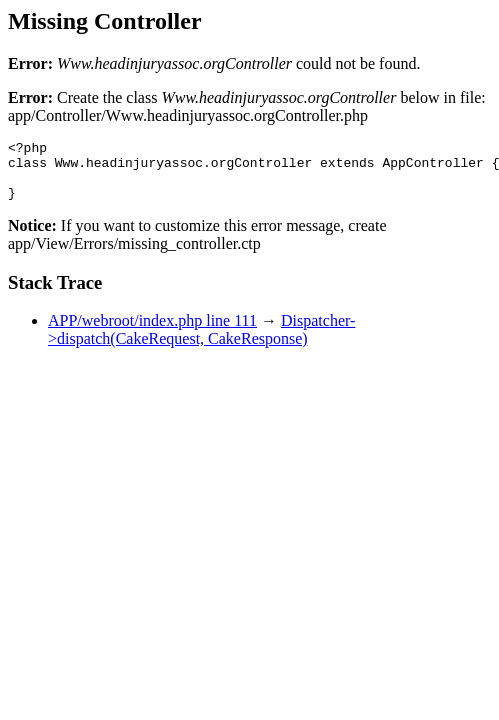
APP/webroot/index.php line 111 (152, 332)
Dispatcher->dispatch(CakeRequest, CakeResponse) (201, 341)
